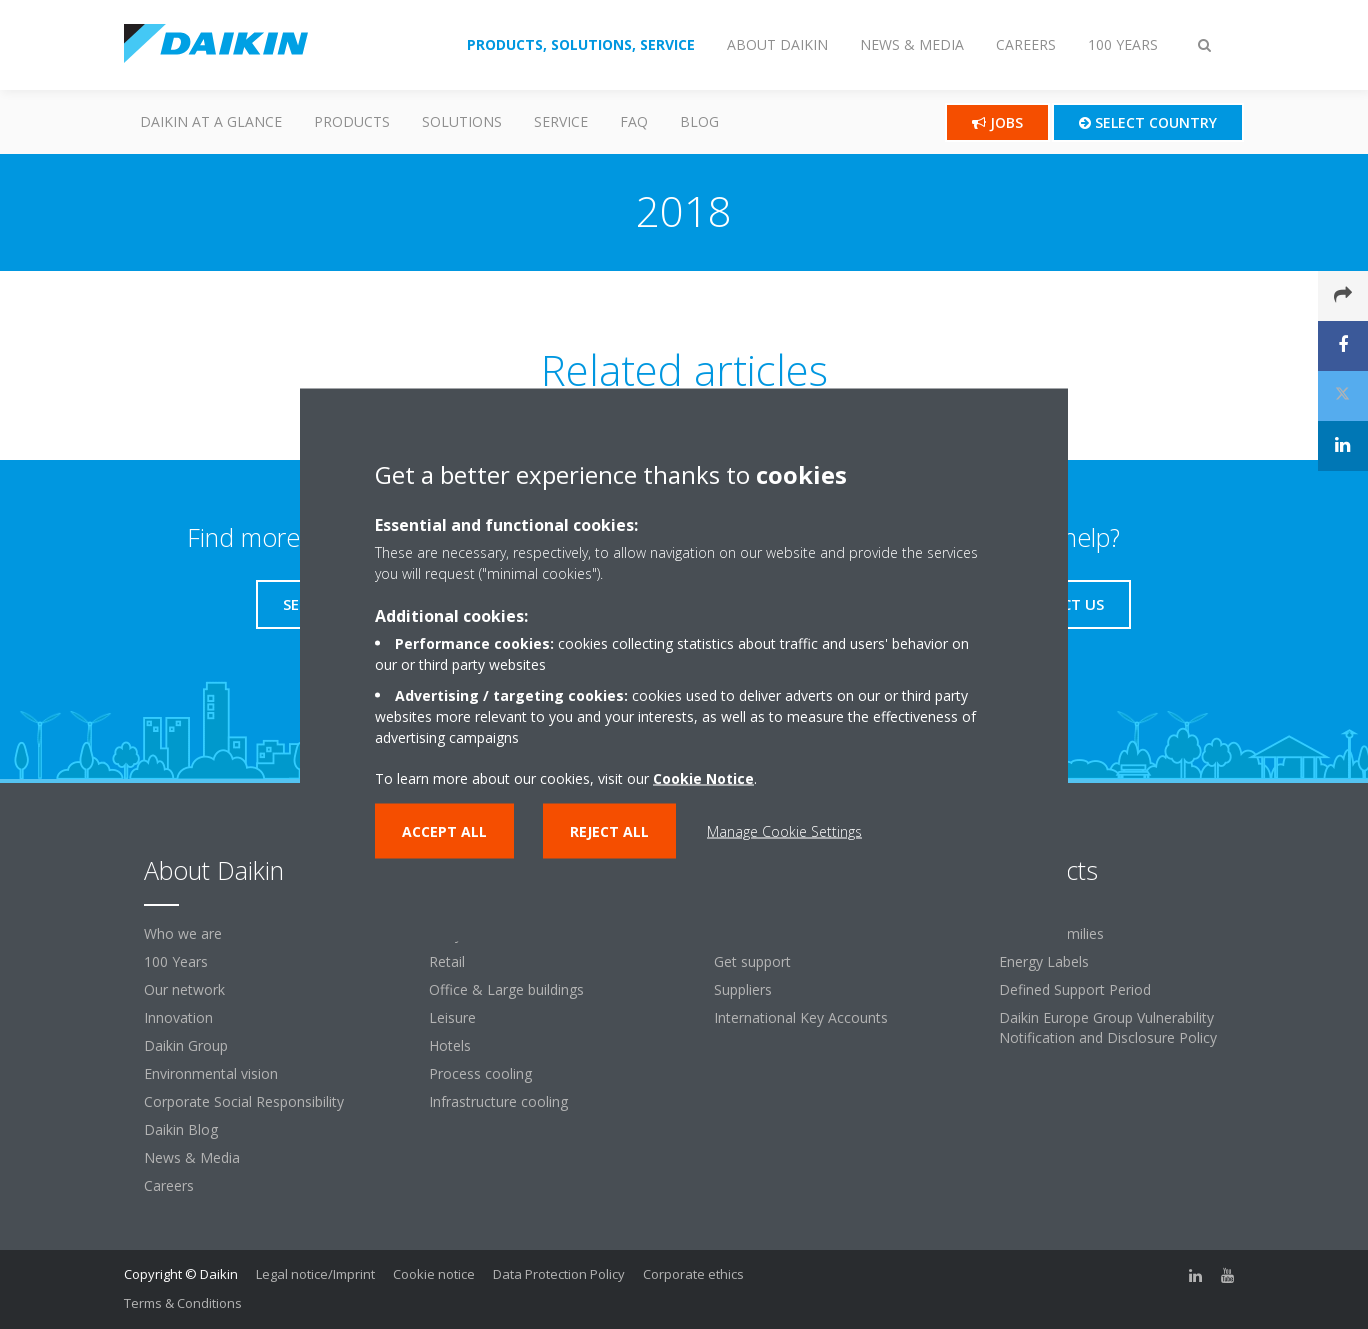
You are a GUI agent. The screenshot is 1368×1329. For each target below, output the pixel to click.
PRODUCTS (352, 121)
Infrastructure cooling (498, 1101)
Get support (752, 961)
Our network (184, 989)
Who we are (183, 933)
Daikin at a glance (211, 121)
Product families (1051, 933)
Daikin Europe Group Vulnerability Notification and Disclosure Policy (1108, 1027)
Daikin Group (186, 1045)
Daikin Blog (181, 1129)
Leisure (452, 1017)
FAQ (634, 121)
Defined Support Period (1075, 989)
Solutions (462, 121)
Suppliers (743, 989)
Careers (169, 1185)
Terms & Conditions (183, 1303)
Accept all (444, 830)
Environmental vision (211, 1073)
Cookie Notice (703, 777)
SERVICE (561, 121)
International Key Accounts (801, 1017)
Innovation (178, 1017)
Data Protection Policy (559, 1274)
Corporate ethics (693, 1274)
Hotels (450, 1045)
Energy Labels (1044, 961)
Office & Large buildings (506, 989)
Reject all (609, 830)
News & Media (192, 1157)
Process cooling (480, 1073)
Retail (447, 961)
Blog (699, 121)
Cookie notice (434, 1274)
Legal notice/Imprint (315, 1274)
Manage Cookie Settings (784, 830)
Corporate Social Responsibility (244, 1101)
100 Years (176, 961)
